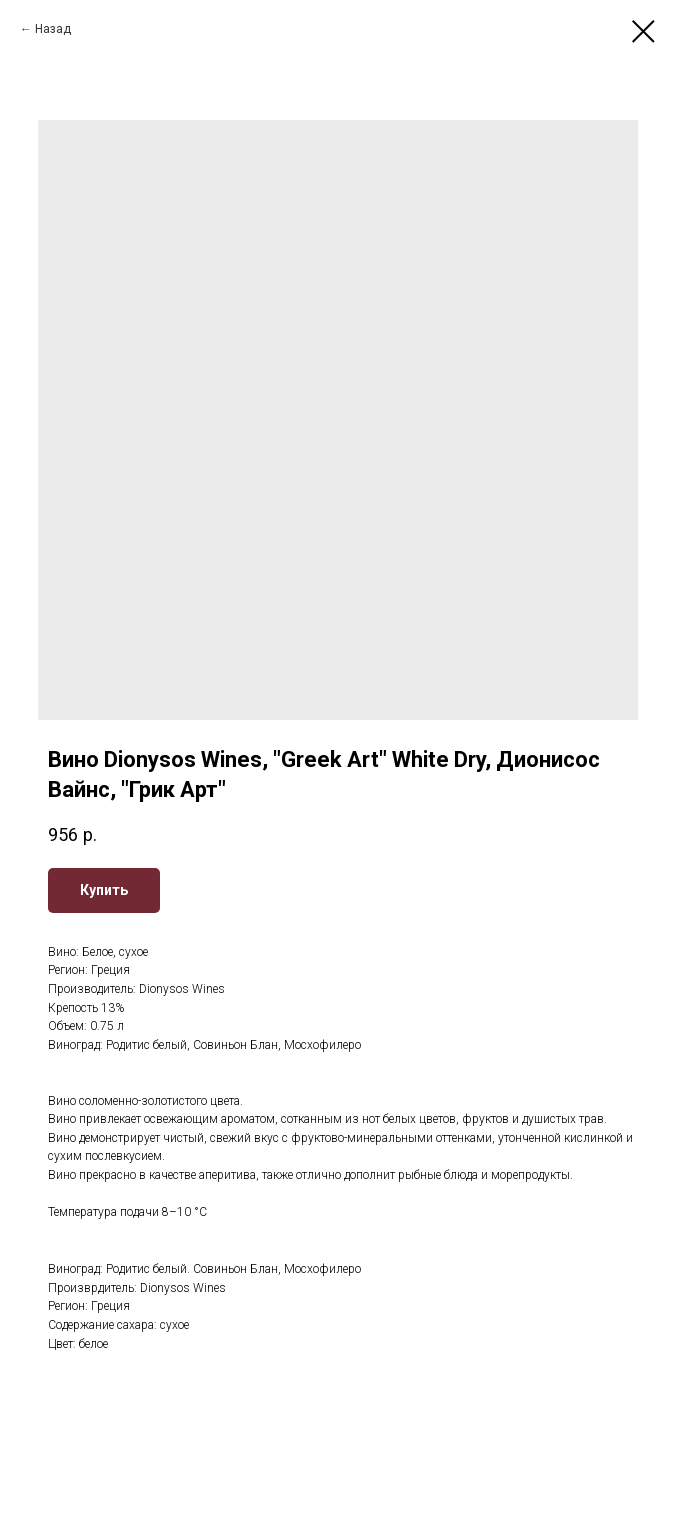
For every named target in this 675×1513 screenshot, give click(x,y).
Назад (53, 29)
